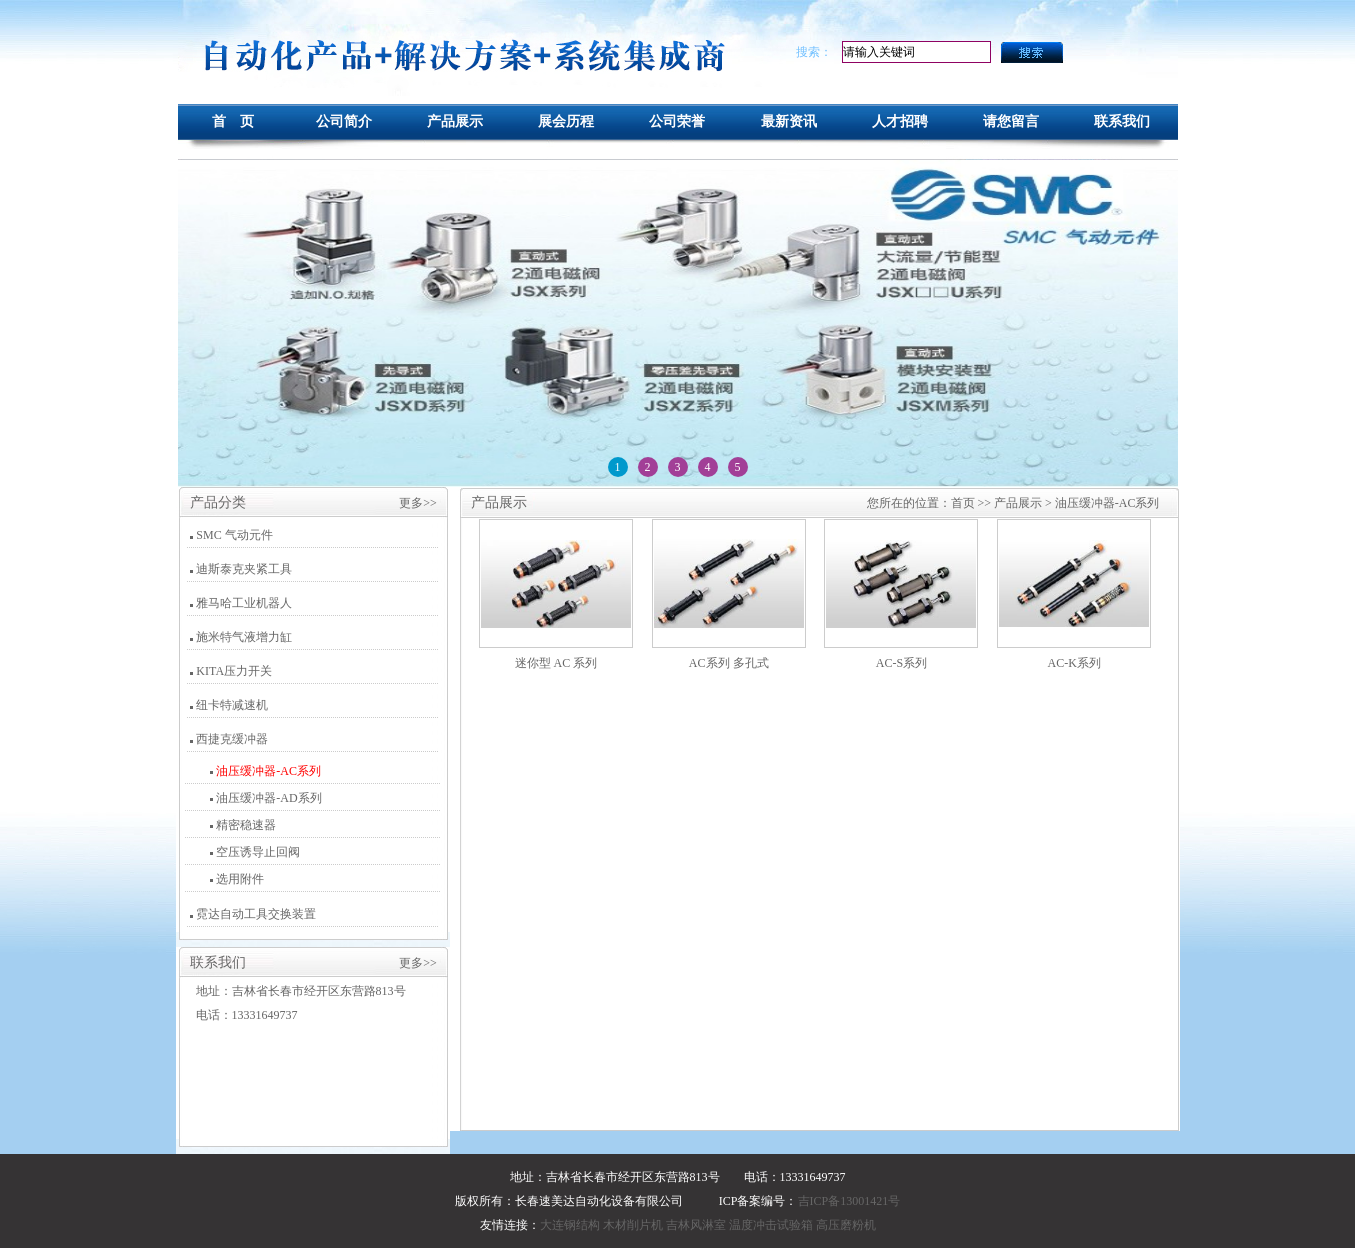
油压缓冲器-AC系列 (267, 771)
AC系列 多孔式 (729, 663)
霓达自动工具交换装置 (256, 914)
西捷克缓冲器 (232, 739)
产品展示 (455, 121)
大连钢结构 (570, 1225)
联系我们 (1122, 121)
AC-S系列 (901, 663)
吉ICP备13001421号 (849, 1201)
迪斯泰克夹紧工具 (244, 569)
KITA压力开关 (234, 671)
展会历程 (566, 121)
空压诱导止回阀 (256, 852)
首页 (963, 503)
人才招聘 (900, 121)
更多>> (418, 503)
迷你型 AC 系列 (556, 663)
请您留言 (1011, 121)
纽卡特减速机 (232, 705)
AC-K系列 (1074, 663)
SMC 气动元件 (234, 535)
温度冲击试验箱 (771, 1225)
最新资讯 (789, 121)
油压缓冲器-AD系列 (267, 798)
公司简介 (344, 121)
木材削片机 (633, 1225)
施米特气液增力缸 (244, 637)
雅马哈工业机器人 (244, 603)
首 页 (233, 121)
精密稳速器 (244, 825)
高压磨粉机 (846, 1225)
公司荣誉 (677, 121)
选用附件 (238, 879)
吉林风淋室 (696, 1225)
